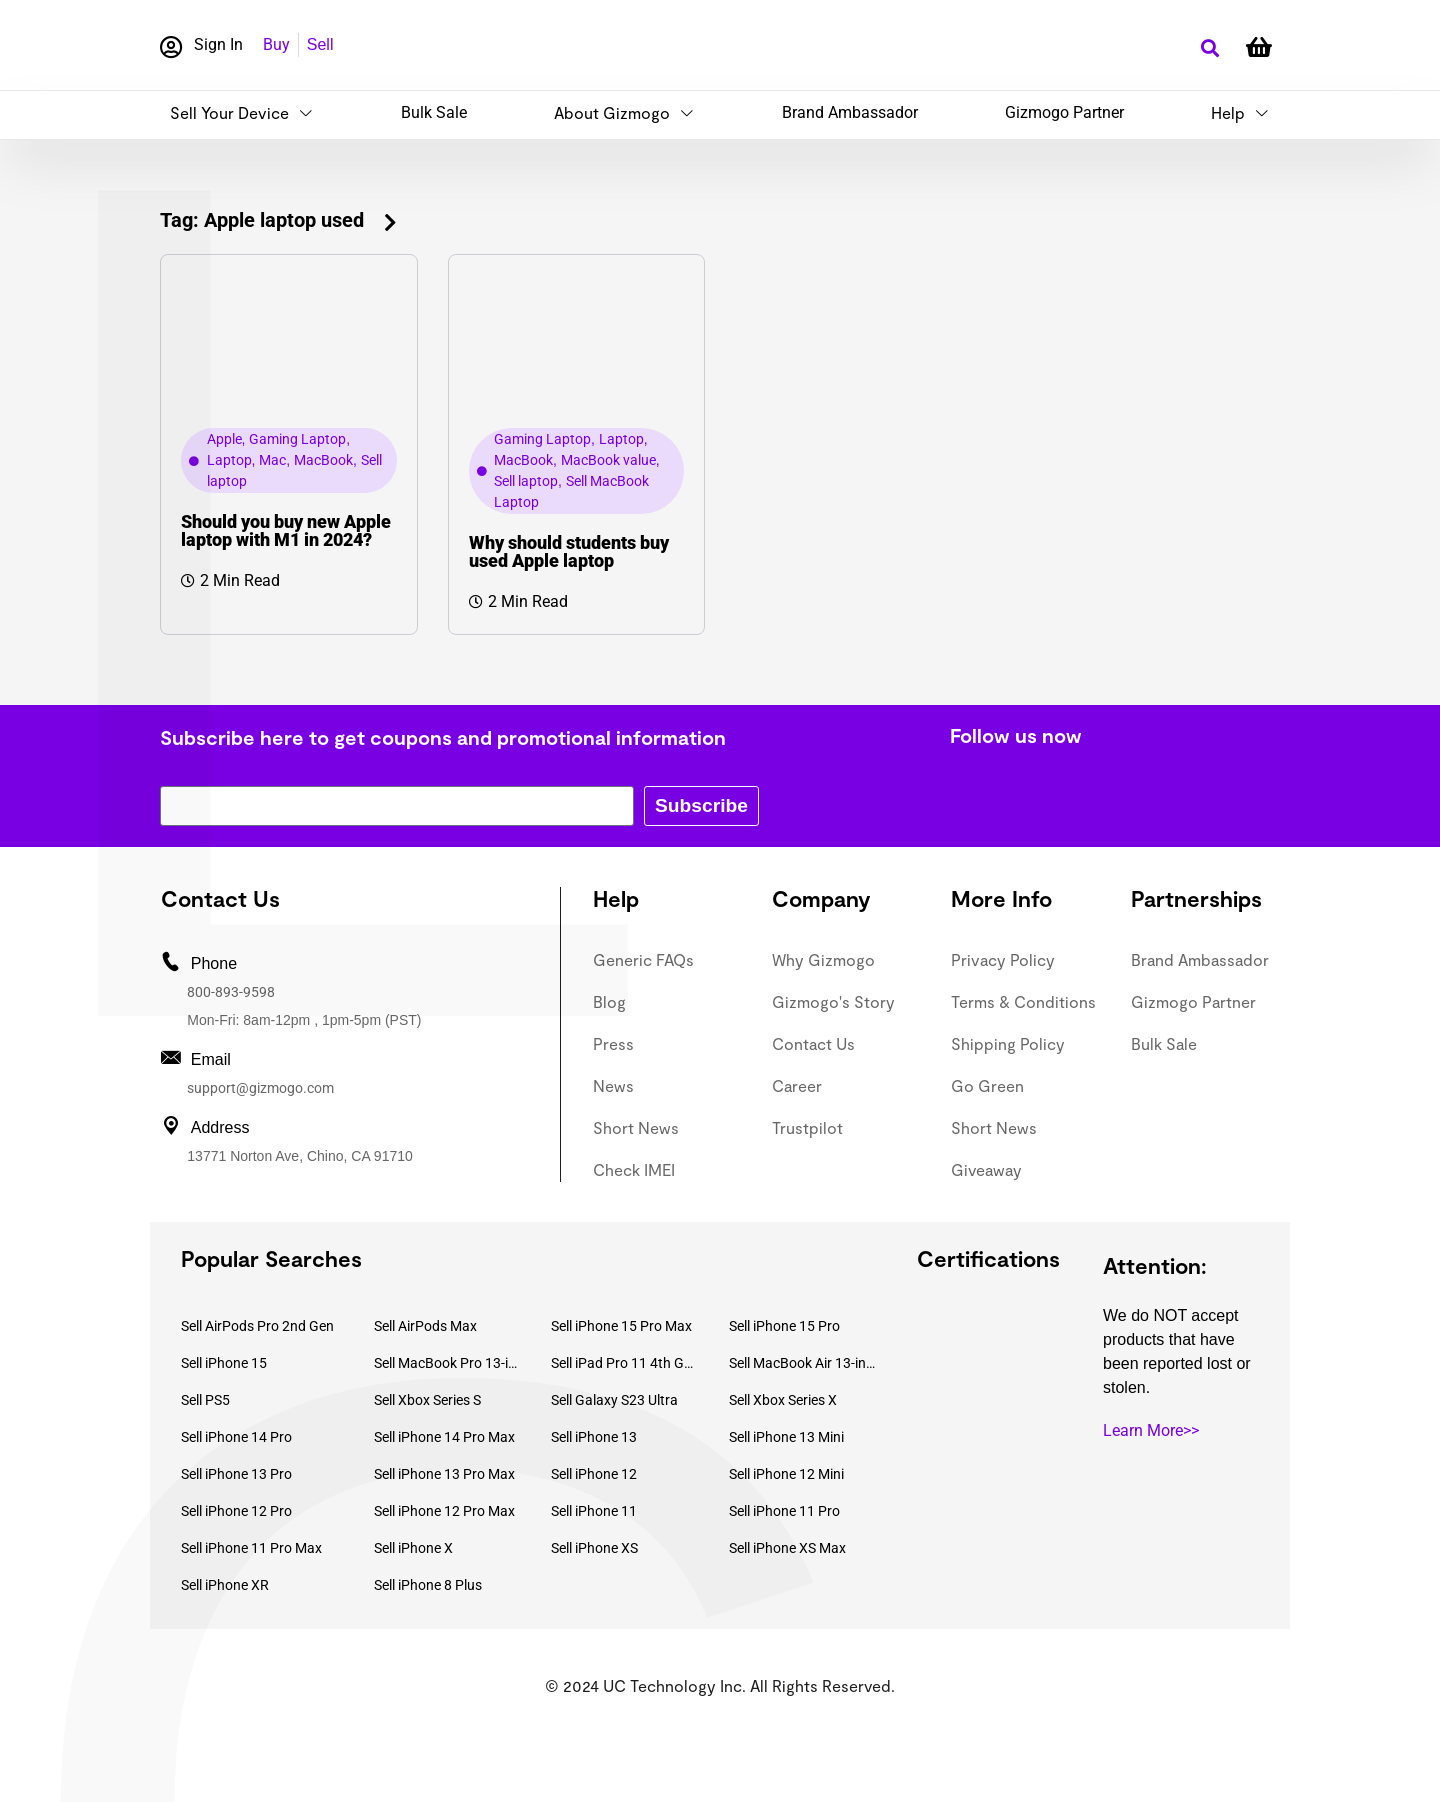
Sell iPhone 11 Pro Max (251, 1548)
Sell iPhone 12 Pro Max (444, 1511)
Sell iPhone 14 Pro (236, 1437)
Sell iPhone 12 (594, 1474)
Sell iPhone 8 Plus (428, 1585)
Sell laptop (526, 481)
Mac (272, 460)
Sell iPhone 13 (594, 1437)
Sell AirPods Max (425, 1326)
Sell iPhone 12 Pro (236, 1511)
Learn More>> (1151, 1430)
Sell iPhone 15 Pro (784, 1326)
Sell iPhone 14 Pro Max (444, 1437)
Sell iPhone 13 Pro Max (444, 1474)
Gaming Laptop (297, 439)
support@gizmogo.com (260, 1088)
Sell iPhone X (413, 1548)
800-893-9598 (231, 992)
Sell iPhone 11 (594, 1511)
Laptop (229, 460)
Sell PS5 (205, 1400)
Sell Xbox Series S (427, 1400)
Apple (224, 439)
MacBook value (608, 460)
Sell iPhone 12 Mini (786, 1474)
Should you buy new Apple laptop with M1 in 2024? (286, 530)
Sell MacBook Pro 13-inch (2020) (448, 1363)
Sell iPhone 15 (224, 1363)
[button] (1209, 48)
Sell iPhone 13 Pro (236, 1474)
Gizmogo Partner (1064, 112)
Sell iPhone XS (594, 1548)
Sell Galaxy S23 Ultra (614, 1400)
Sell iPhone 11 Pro (784, 1511)
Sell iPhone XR (225, 1585)
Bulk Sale (434, 112)
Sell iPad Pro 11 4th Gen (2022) (625, 1363)
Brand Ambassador (850, 112)
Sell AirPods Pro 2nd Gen (257, 1326)
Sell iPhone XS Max (787, 1548)
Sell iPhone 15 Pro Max (621, 1326)
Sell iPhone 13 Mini (786, 1437)
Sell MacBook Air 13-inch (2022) (803, 1363)
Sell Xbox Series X (783, 1400)
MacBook (323, 460)
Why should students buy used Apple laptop (569, 551)
